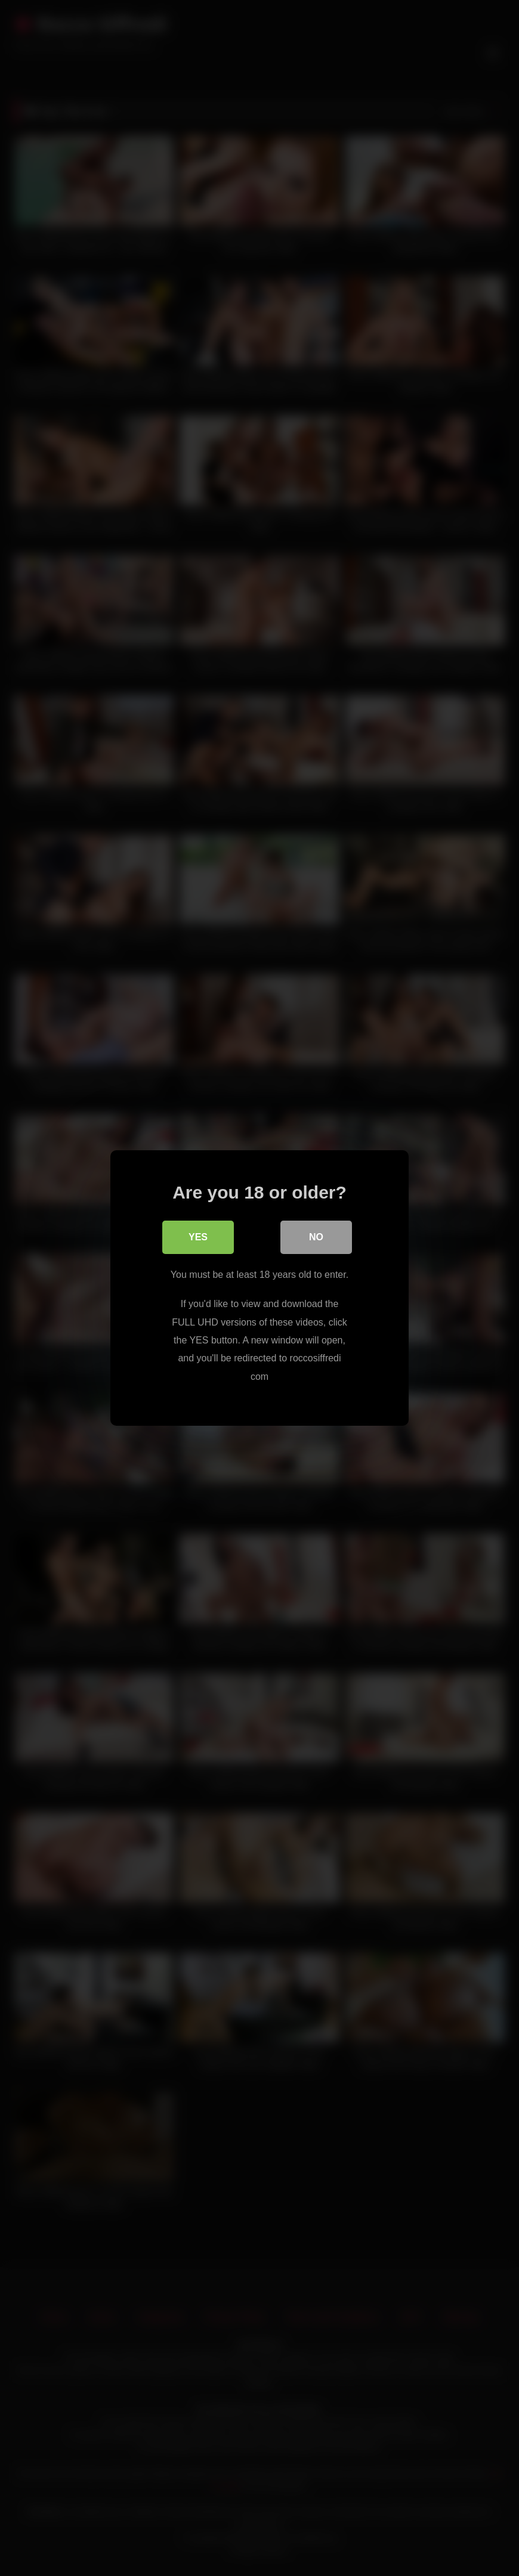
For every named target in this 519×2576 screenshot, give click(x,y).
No (316, 1237)
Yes (198, 1237)
